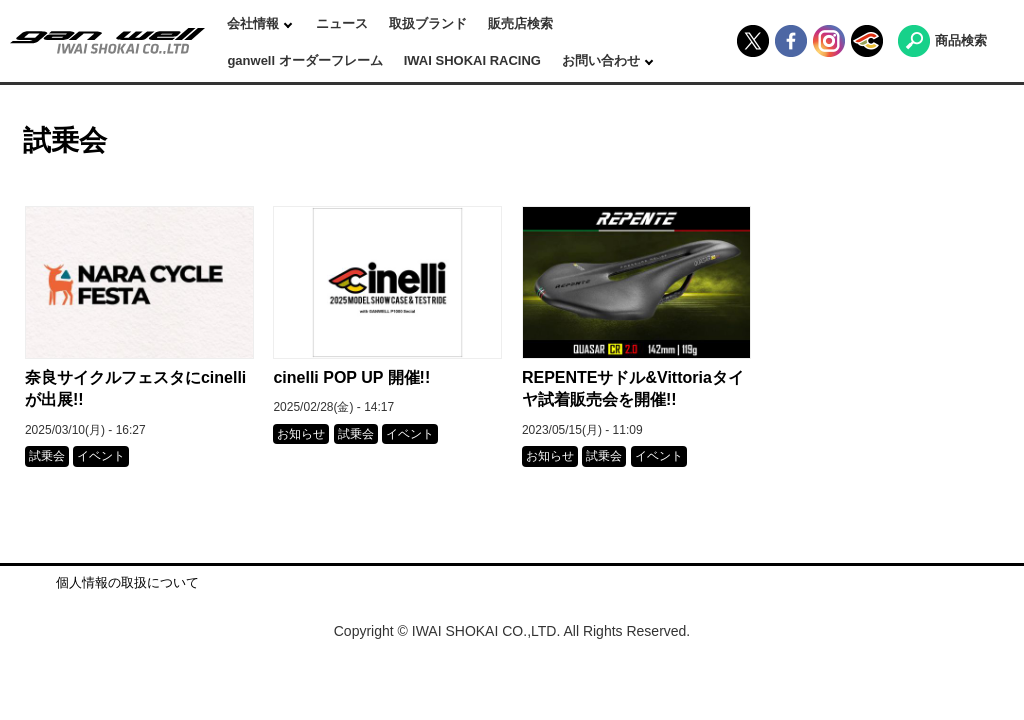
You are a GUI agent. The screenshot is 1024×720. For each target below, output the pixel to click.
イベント (101, 456)
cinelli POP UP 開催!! (351, 377)
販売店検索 (520, 23)
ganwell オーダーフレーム (304, 60)
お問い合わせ (603, 60)
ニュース (342, 23)
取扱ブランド (428, 23)
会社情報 (255, 23)
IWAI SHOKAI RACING (472, 60)
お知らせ (301, 434)
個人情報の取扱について (127, 582)
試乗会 (47, 456)
